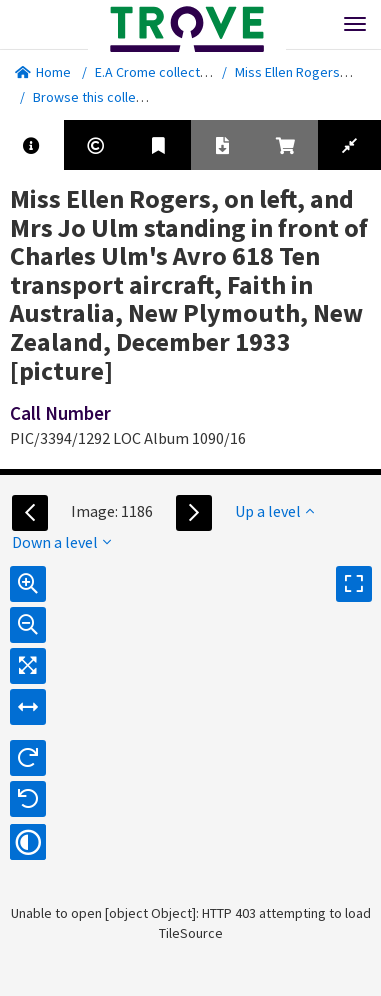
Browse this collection (106, 97)
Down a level (61, 542)
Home (43, 72)
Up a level (274, 511)
